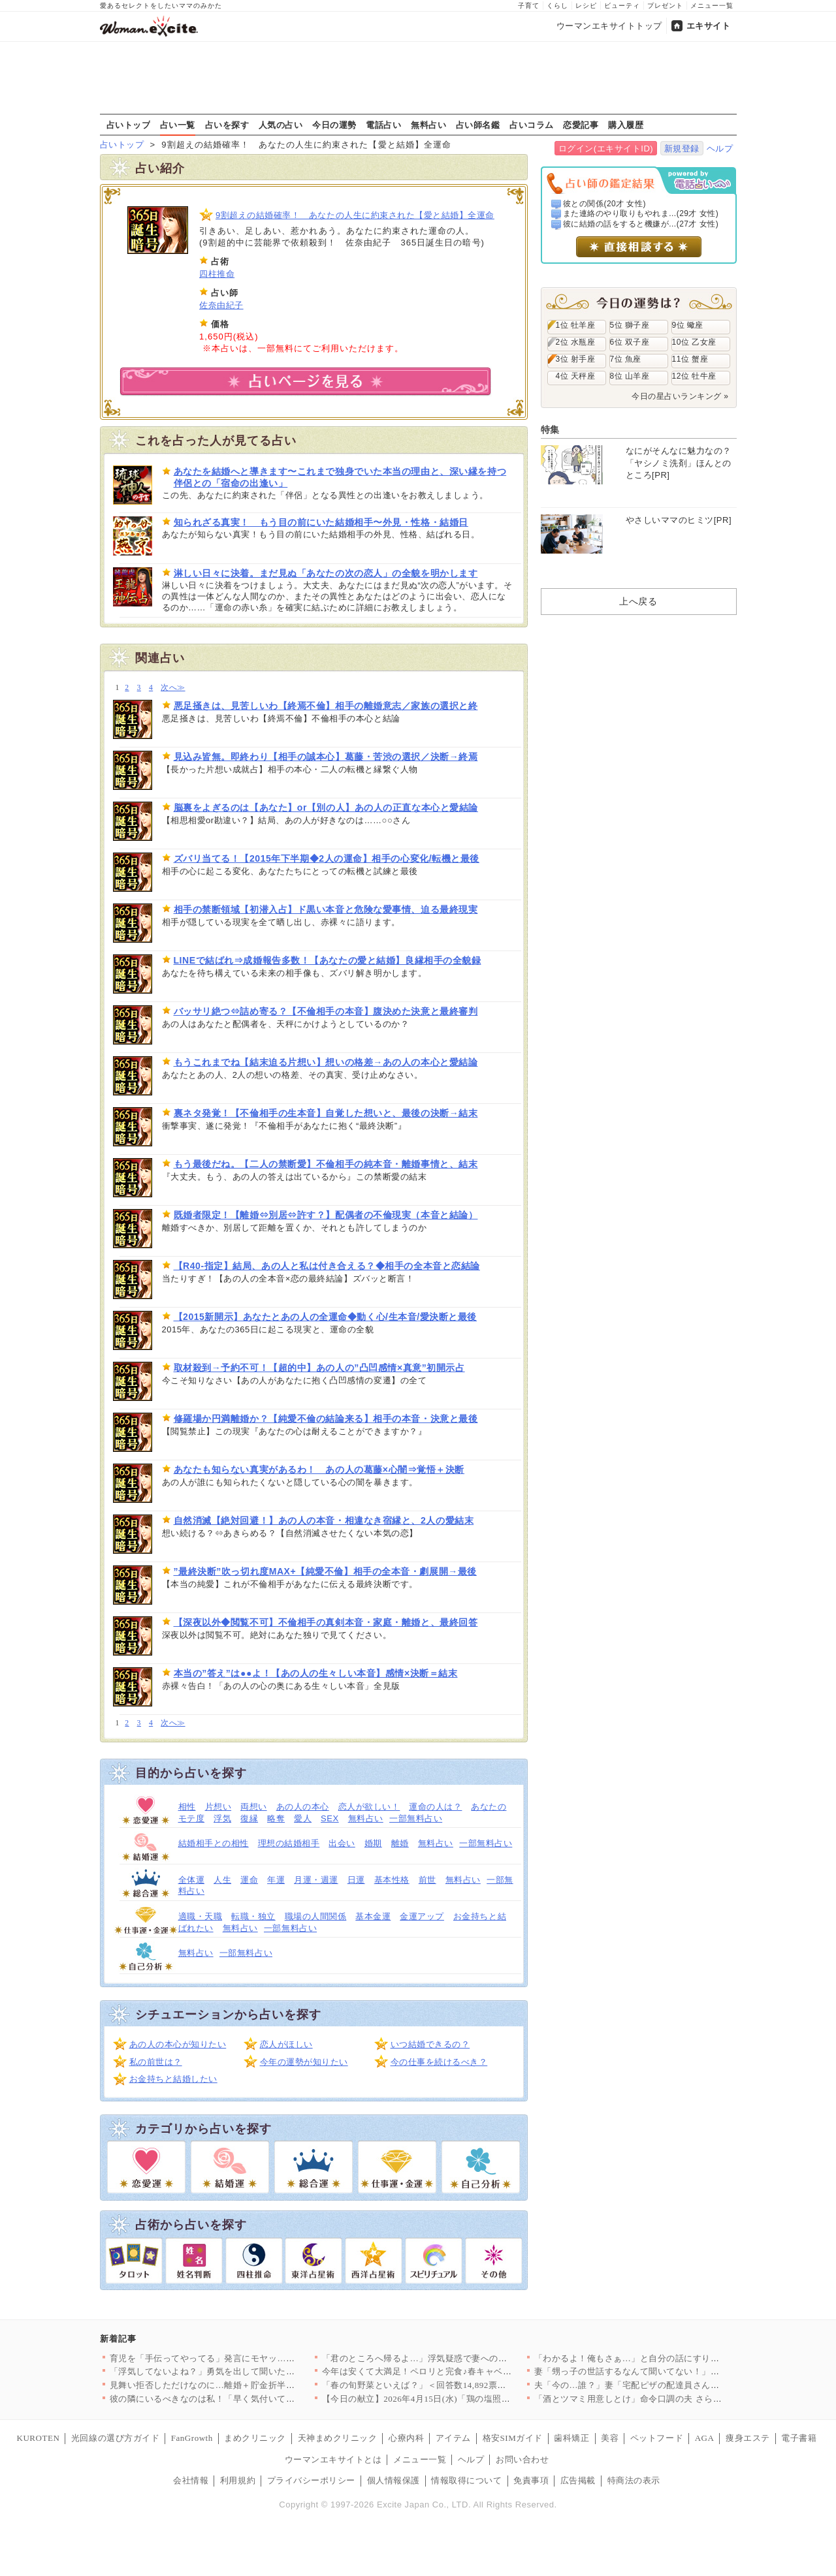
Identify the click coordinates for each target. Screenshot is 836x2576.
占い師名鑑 (478, 125)
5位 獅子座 (630, 325)
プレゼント (665, 5)
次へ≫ (173, 687)
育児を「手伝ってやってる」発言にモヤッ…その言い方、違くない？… (251, 2358)
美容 (610, 2438)
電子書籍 (798, 2438)
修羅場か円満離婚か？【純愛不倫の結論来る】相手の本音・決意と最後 (326, 1418)
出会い (342, 1843)
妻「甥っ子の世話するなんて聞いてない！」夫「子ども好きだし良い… (675, 2371)
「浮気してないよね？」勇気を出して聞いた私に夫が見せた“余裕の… (248, 2371)
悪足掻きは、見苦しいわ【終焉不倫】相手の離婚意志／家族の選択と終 (326, 705)
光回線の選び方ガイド (115, 2438)
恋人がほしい (286, 2044)
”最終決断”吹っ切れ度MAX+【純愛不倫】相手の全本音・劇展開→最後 (325, 1571)
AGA (705, 2438)
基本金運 (373, 1916)
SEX (330, 1818)
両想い (253, 1807)
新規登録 (681, 148)
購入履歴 (625, 125)
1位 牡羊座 (576, 325)
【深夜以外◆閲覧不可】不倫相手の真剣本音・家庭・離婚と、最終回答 (326, 1622)
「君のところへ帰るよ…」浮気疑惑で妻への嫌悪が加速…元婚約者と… (463, 2358)
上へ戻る (638, 601)
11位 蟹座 (690, 359)
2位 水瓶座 (576, 342)
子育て (528, 5)
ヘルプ (720, 148)
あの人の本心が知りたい (178, 2044)
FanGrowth (192, 2438)
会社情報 (190, 2480)
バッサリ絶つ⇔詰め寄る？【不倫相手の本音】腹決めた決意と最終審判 (326, 1011)
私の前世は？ (155, 2062)
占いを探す (227, 125)
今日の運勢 (334, 125)
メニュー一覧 (711, 5)
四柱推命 (216, 274)
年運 (276, 1880)
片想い (218, 1807)
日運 (356, 1880)
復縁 (249, 1818)
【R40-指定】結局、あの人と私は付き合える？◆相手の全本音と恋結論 (327, 1266)
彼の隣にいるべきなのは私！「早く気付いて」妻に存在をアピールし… (251, 2399)
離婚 (400, 1843)
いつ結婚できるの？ (430, 2044)
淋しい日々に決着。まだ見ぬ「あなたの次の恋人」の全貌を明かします (326, 573)
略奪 (276, 1818)
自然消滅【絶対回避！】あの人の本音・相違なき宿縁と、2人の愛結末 (324, 1520)
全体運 (191, 1880)
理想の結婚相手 (289, 1843)
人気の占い (281, 125)
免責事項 (531, 2480)
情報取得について (466, 2480)
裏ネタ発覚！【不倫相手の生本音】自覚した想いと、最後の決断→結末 (326, 1113)
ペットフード (656, 2438)
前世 (427, 1880)
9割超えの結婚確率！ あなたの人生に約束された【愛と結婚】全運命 (355, 215)
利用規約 (237, 2480)
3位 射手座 (576, 359)
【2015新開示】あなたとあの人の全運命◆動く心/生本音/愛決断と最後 (325, 1317)
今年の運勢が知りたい (304, 2062)
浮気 (222, 1818)
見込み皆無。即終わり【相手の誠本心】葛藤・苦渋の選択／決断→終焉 (326, 756)
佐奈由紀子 (221, 305)
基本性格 (392, 1880)
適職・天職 (200, 1916)
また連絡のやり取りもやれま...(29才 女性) (640, 213)
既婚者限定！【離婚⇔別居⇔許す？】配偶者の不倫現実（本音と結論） (326, 1215)
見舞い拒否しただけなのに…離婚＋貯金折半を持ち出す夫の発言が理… (251, 2385)
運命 (249, 1880)
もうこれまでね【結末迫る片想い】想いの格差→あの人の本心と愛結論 (326, 1062)
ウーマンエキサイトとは (333, 2459)
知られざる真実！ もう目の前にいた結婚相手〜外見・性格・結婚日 (321, 522)
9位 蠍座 (687, 325)
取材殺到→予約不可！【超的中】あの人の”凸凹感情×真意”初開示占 (319, 1367)
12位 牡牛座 (694, 376)
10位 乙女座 (694, 342)
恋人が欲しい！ (369, 1807)
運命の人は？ (435, 1807)
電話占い (383, 125)
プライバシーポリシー (311, 2480)
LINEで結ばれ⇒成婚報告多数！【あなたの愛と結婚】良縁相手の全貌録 (327, 960)
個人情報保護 (393, 2480)
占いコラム (531, 125)
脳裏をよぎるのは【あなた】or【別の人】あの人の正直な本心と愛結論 (326, 807)
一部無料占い (415, 1818)
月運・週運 (316, 1880)
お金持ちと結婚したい (173, 2079)
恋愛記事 (580, 125)
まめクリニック (255, 2438)
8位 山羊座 (630, 376)
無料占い (428, 125)
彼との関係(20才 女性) (604, 203)
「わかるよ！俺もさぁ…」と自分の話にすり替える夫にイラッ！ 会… (672, 2358)
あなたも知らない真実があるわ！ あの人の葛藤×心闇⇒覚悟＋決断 (319, 1469)
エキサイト (708, 26)
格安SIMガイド (513, 2438)
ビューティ (622, 5)
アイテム (453, 2438)
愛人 (303, 1818)
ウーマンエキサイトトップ (609, 26)
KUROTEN (38, 2438)
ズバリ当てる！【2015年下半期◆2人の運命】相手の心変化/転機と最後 (326, 858)
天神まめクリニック (338, 2438)
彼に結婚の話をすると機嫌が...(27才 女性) (640, 223)
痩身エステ (748, 2438)
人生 (222, 1880)
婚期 (373, 1843)
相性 (187, 1807)
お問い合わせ (522, 2459)
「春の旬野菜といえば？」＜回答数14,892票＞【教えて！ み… (446, 2385)
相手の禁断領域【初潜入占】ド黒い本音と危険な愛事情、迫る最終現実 (326, 909)
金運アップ (422, 1916)
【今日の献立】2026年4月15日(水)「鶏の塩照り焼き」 (429, 2399)
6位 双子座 (630, 342)
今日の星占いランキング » (680, 396)
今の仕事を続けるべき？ (439, 2062)
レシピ (586, 5)
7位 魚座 (625, 359)
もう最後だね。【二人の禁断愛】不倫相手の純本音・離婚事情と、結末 (326, 1164)
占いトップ (128, 125)
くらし (557, 5)
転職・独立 (253, 1916)
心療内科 (406, 2438)
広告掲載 (578, 2480)
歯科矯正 (571, 2438)
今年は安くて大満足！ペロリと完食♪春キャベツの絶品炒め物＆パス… (461, 2371)
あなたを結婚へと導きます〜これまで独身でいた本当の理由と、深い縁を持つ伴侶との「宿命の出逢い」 (340, 477)
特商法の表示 (633, 2480)
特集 (550, 429)
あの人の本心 (302, 1807)
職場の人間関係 (316, 1916)
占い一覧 (177, 125)
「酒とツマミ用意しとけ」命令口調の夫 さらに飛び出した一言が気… (672, 2399)
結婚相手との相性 (213, 1843)
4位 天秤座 (576, 376)
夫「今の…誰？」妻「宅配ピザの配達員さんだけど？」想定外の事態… (675, 2385)
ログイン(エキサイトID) (605, 148)
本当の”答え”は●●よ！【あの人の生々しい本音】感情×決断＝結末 (316, 1673)
